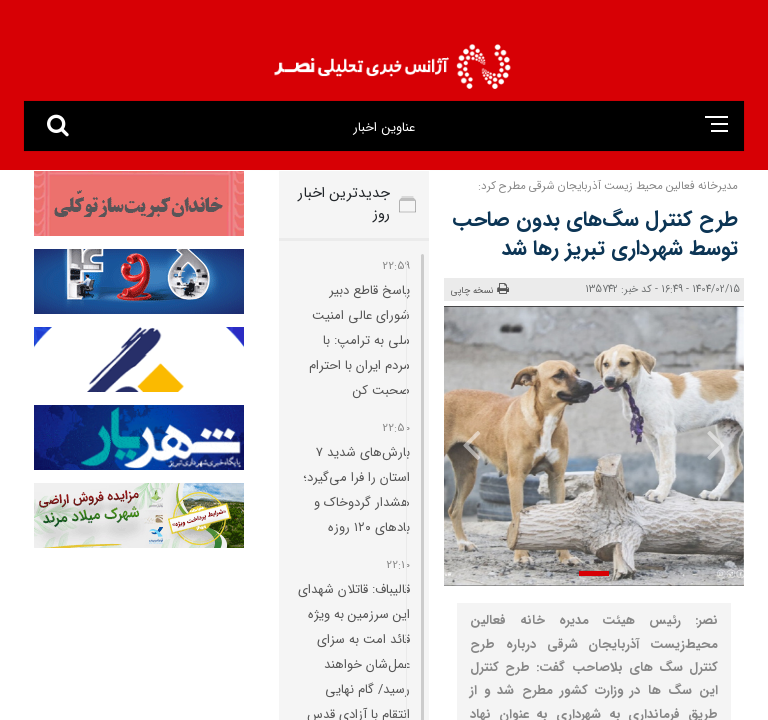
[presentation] (715, 444)
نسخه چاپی (480, 290)
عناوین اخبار (383, 127)
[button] (594, 573)
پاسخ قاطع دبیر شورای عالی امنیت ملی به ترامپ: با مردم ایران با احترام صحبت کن (359, 340)
